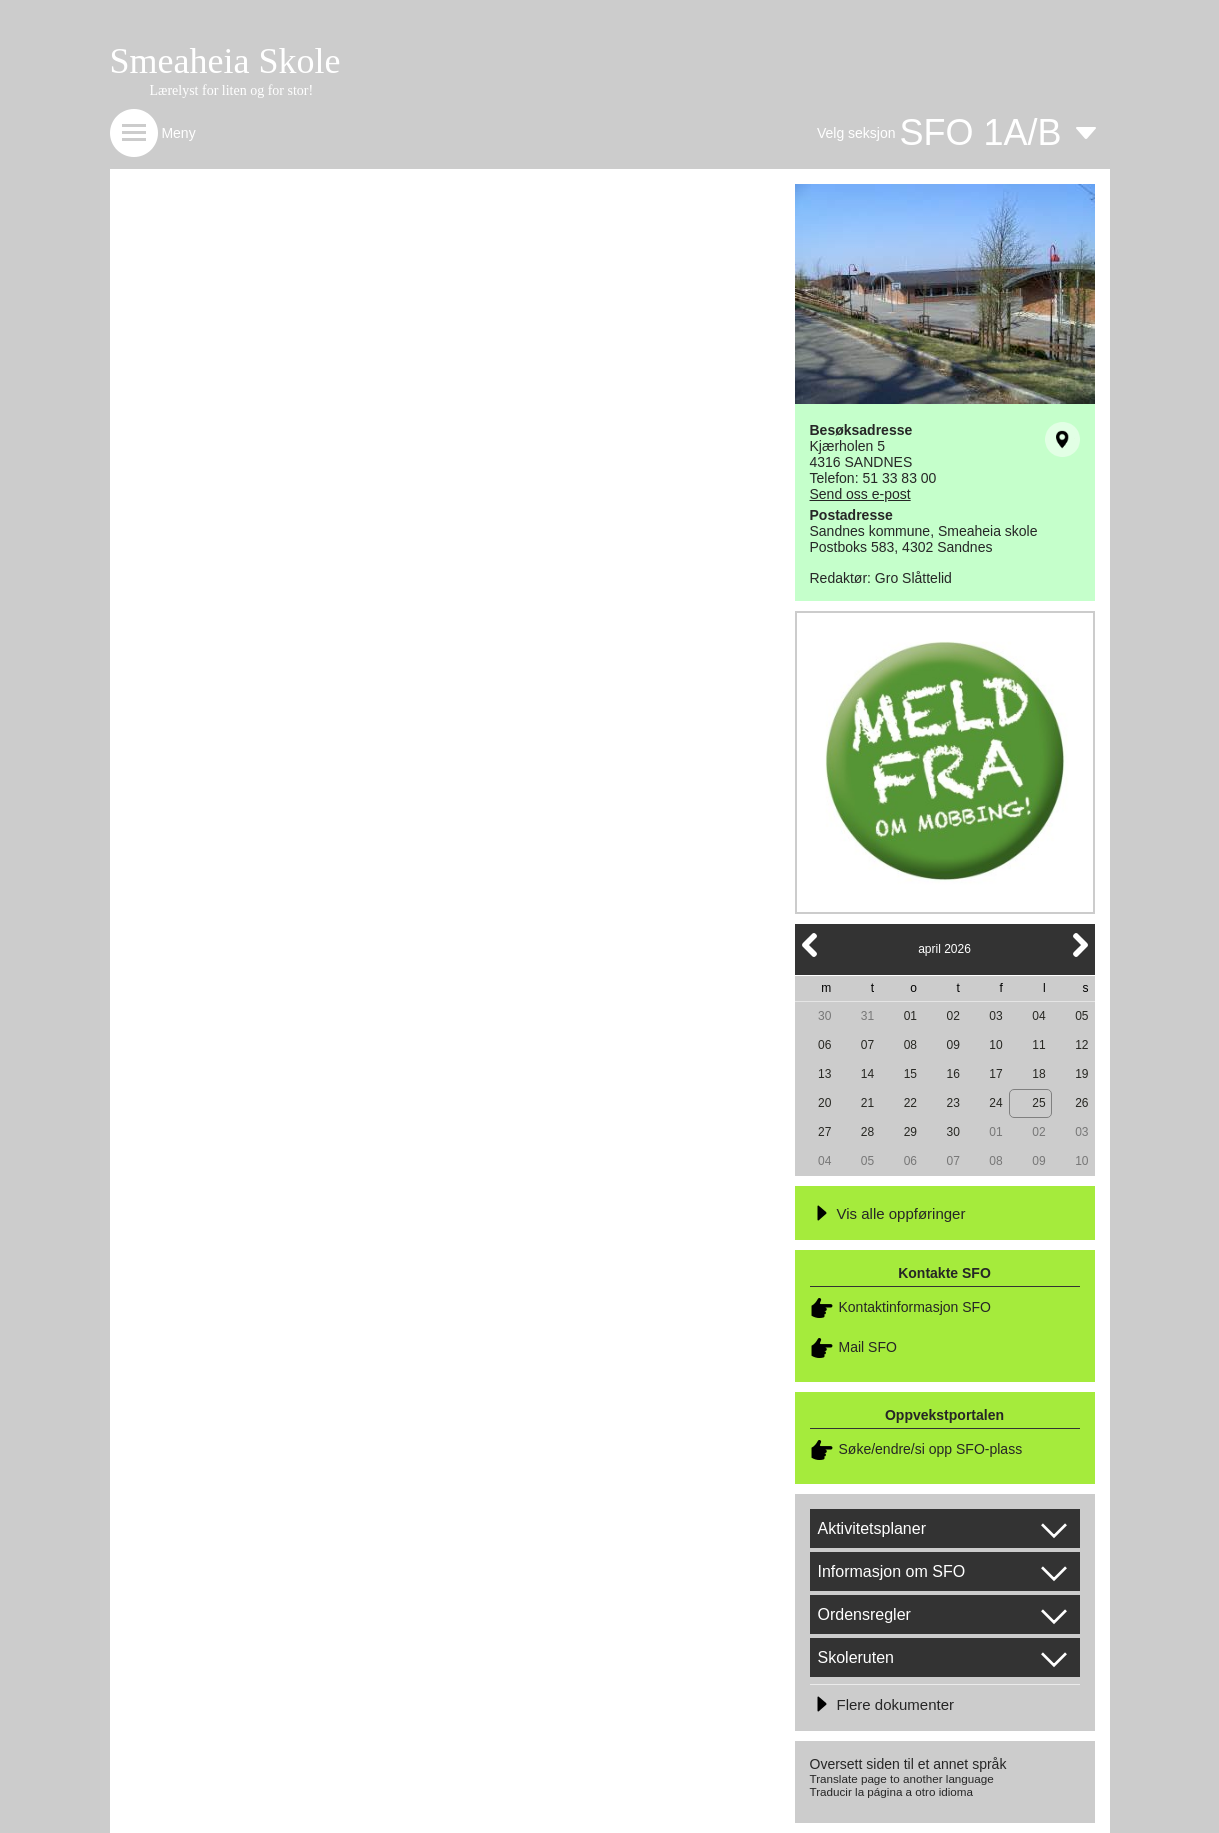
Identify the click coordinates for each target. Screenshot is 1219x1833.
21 (867, 1103)
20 (824, 1103)
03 (995, 1016)
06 (824, 1045)
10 (995, 1045)
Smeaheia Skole (225, 61)
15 (910, 1074)
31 (867, 1016)
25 (1038, 1103)
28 (867, 1132)
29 (910, 1132)
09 (953, 1045)
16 (953, 1074)
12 (1081, 1045)
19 (1081, 1074)
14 (867, 1074)
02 (953, 1016)
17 (995, 1074)
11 (1038, 1045)
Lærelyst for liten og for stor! (232, 90)
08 (910, 1045)
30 (824, 1016)
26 (1081, 1103)
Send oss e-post (860, 494)
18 (1038, 1074)
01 (910, 1016)
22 (910, 1103)
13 (824, 1074)
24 (995, 1103)
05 (1081, 1016)
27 (824, 1132)
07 (867, 1045)
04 (1038, 1016)
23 (953, 1103)
